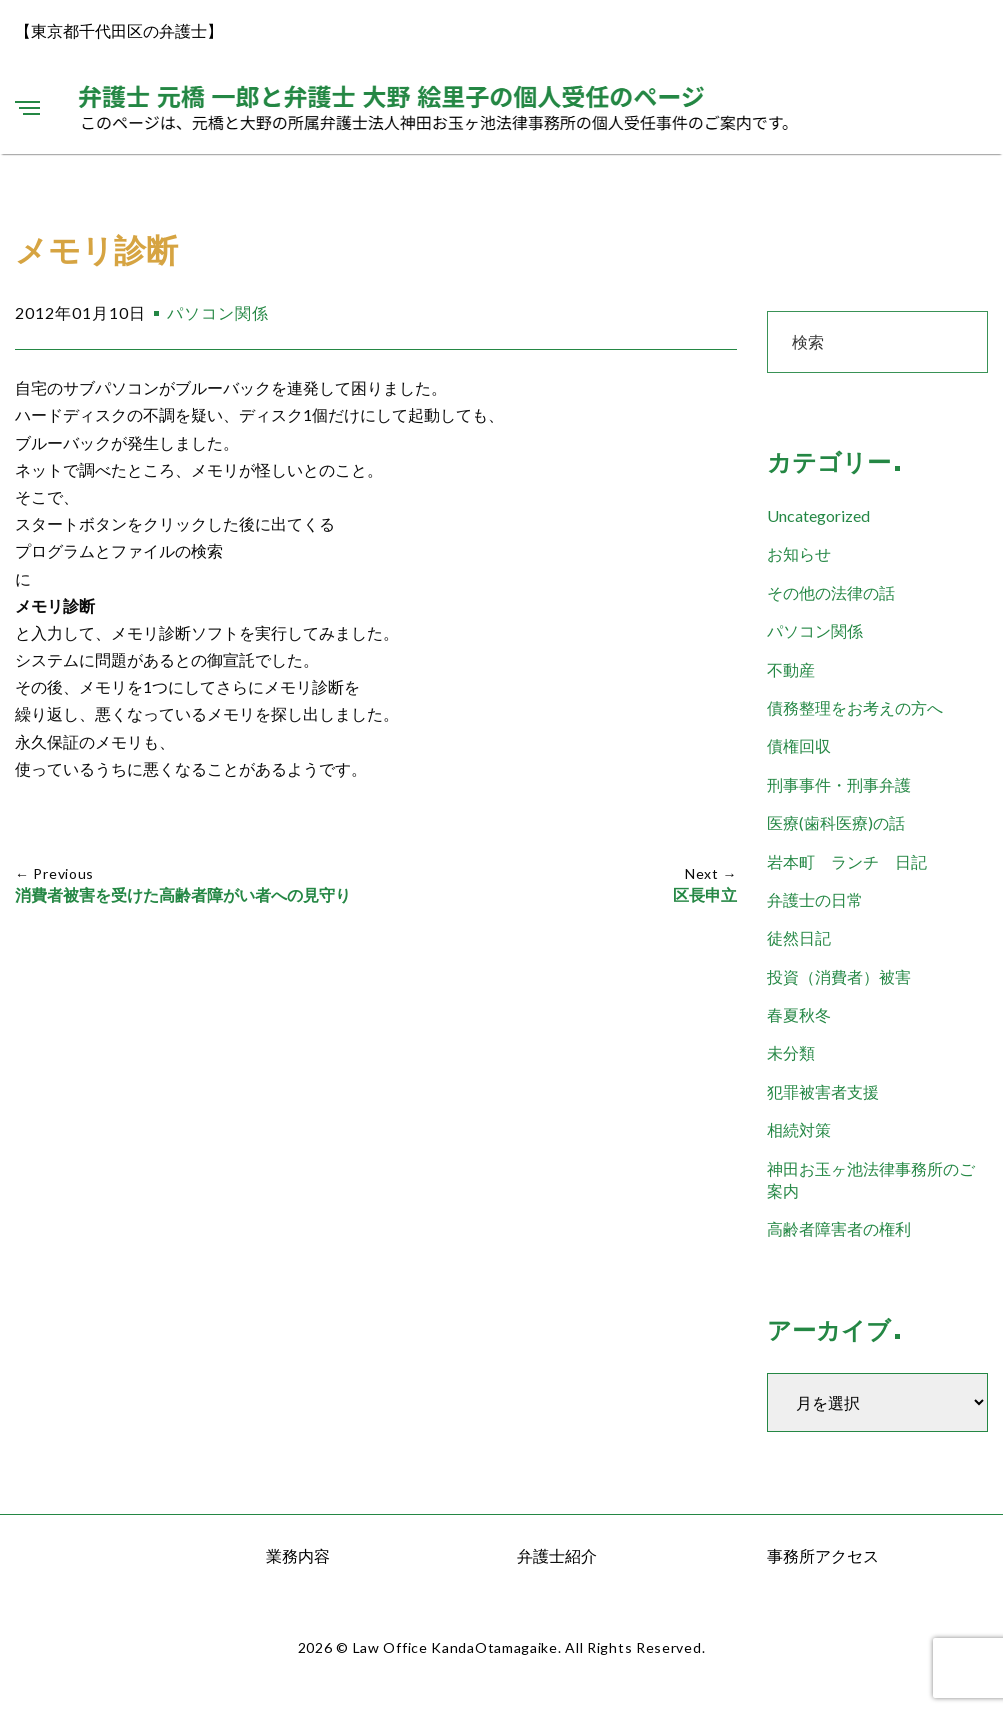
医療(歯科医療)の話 (836, 822)
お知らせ (799, 553)
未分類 (791, 1052)
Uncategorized (818, 515)
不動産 (791, 669)
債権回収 (799, 745)
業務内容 (298, 1555)
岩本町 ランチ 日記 (847, 861)
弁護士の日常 (815, 899)
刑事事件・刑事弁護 (839, 784)
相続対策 (799, 1129)
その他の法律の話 (831, 592)
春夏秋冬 (799, 1014)
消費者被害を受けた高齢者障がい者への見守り (183, 895)
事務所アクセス (823, 1555)
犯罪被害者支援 (823, 1091)
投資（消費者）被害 (839, 976)
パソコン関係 (218, 312)
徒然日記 (799, 937)
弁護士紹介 (557, 1555)
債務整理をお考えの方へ (855, 707)
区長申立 (705, 895)
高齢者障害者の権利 (839, 1228)
